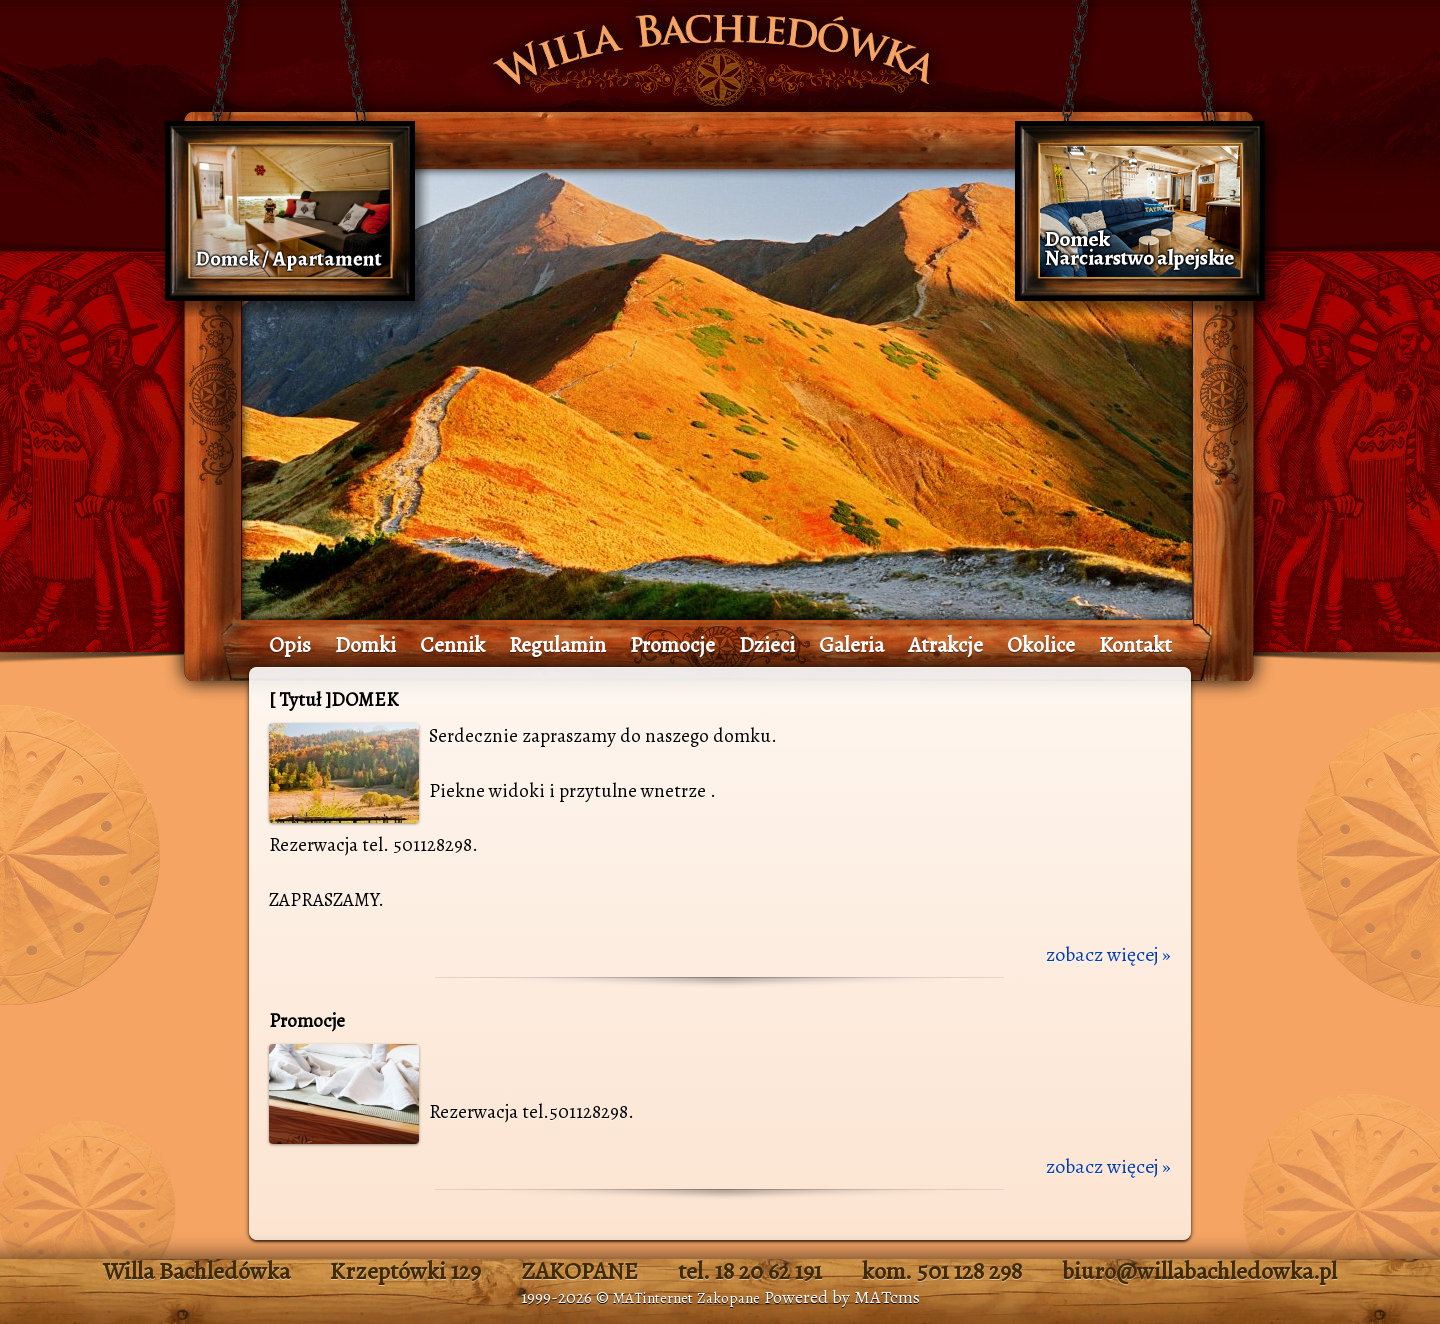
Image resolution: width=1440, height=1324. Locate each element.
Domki (365, 645)
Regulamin (557, 645)
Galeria (851, 645)
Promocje (672, 645)
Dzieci (767, 645)
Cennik (452, 645)
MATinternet (653, 1298)
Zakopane (728, 1298)
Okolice (1041, 645)
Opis (290, 645)
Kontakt (1135, 645)
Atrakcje (945, 645)
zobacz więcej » (1108, 954)
